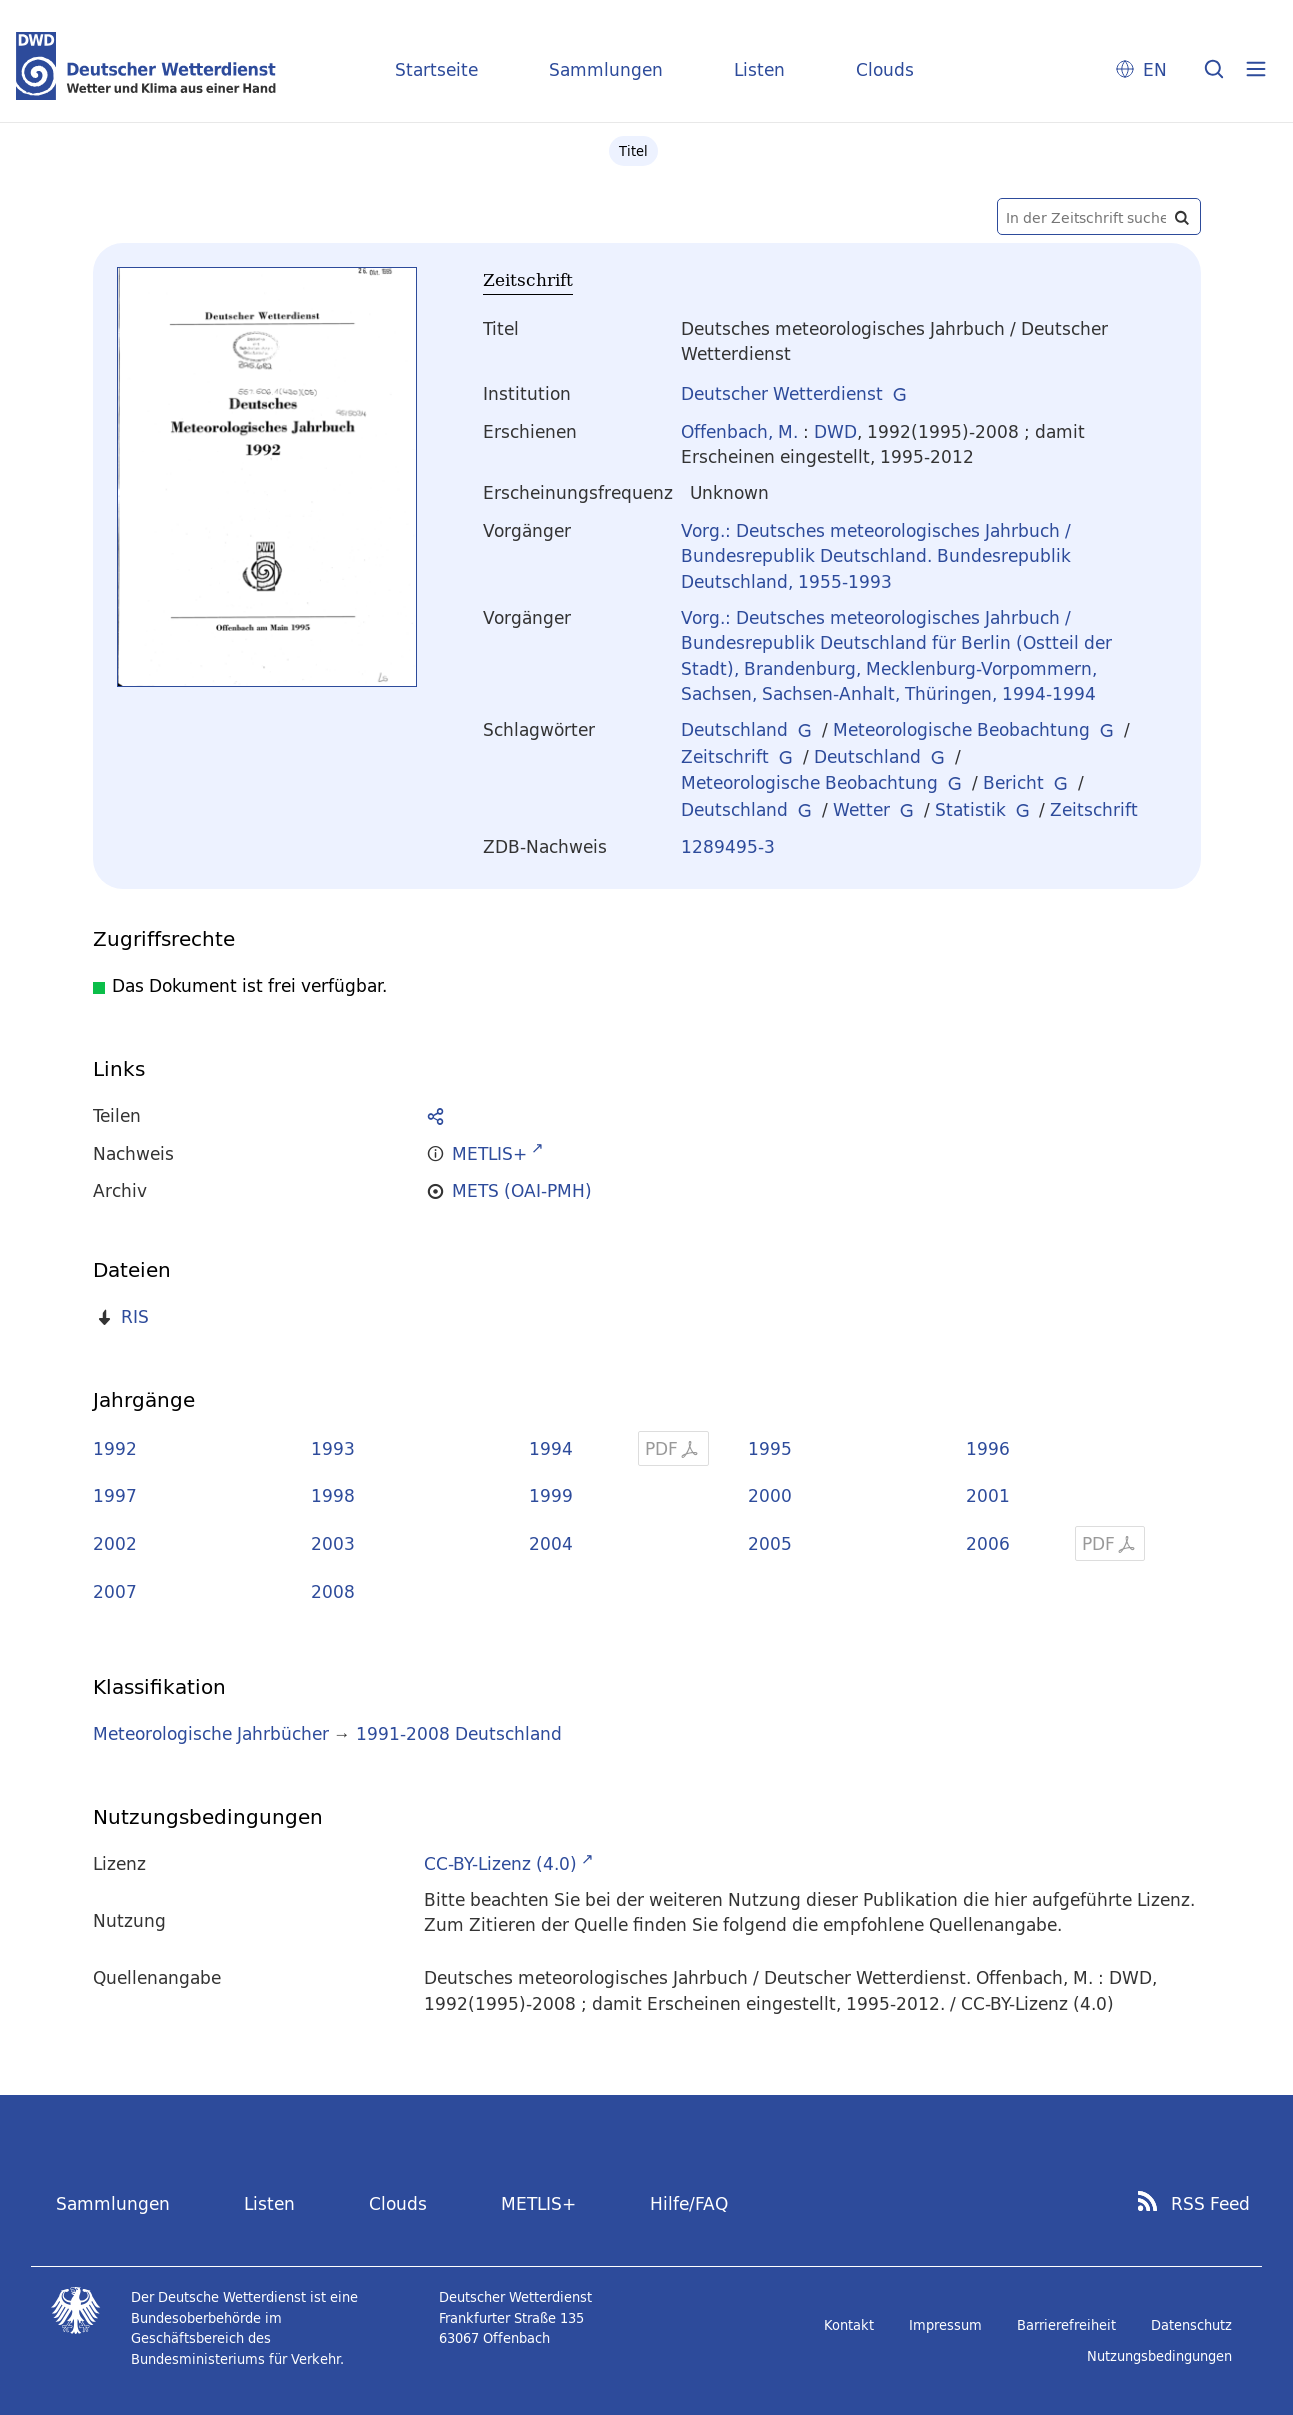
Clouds (885, 69)
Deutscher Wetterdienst (782, 393)
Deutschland (734, 729)
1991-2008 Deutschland (459, 1733)
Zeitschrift (725, 756)
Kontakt (849, 2325)
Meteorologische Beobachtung (961, 729)
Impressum (945, 2325)
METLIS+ (538, 2203)
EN (1155, 69)
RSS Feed (1210, 2204)
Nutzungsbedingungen (1159, 2356)
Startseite (436, 69)
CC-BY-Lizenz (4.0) (500, 1863)
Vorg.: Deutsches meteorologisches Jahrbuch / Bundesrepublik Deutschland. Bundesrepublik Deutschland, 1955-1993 (876, 556)
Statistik (970, 809)
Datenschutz (1191, 2325)
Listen (759, 69)
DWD (835, 431)
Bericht (1013, 782)
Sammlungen (606, 69)
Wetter (861, 809)
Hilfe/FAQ (689, 2203)
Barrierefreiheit (1066, 2325)
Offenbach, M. (739, 431)
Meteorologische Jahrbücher (211, 1733)
